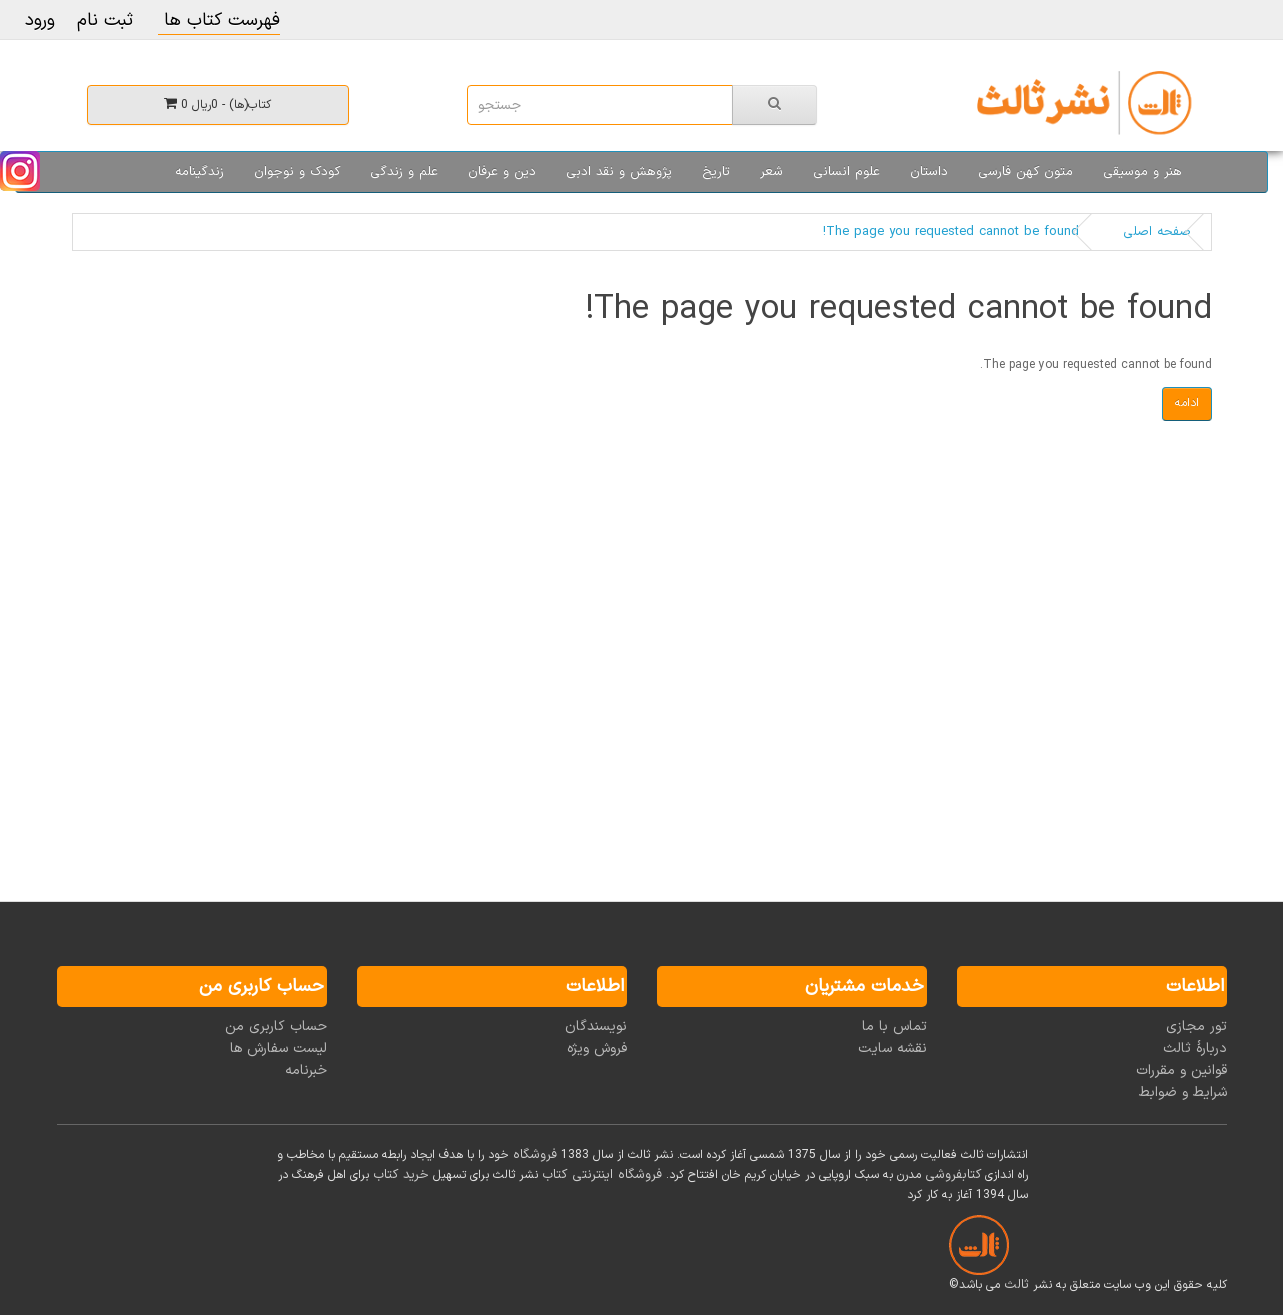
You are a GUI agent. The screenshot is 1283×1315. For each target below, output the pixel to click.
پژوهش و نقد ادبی (619, 172)
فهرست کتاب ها (219, 20)
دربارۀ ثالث (1195, 1048)
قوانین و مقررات (1181, 1070)
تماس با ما (894, 1026)
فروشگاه (535, 1155)
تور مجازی (1196, 1026)
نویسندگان (596, 1026)
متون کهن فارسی (1025, 172)
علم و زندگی (404, 172)
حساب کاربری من (276, 1026)
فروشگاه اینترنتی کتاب (602, 1175)
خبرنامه (306, 1070)
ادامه (1187, 403)
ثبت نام (105, 20)
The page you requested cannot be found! (951, 232)
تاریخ (716, 172)
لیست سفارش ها (278, 1048)
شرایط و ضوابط (1183, 1092)
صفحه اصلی (1157, 232)
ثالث (1016, 1285)
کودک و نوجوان (297, 172)
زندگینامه (199, 172)
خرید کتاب (401, 1175)
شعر (771, 172)
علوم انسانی (846, 172)
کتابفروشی (953, 1175)
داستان (929, 172)
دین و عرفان (502, 172)
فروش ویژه (597, 1048)
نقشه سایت (892, 1048)
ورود (40, 20)
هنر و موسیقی (1142, 172)
